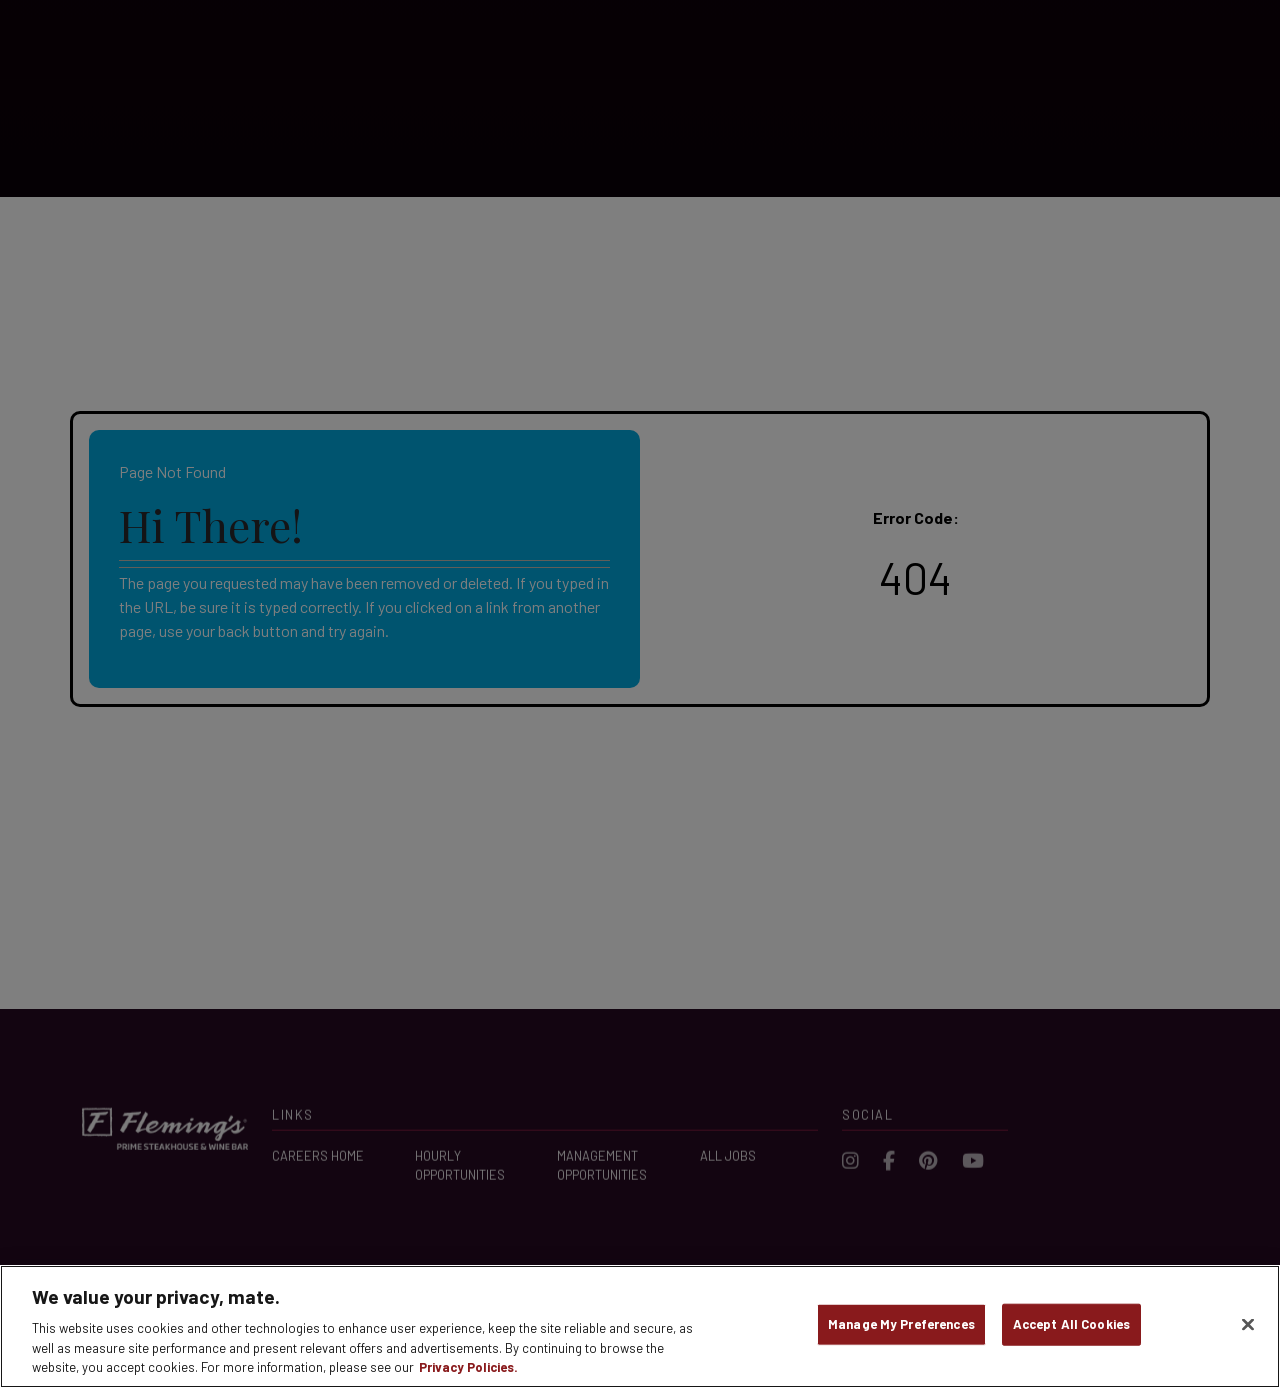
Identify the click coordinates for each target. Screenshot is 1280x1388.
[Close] (1248, 1325)
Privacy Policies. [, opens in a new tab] (468, 1367)
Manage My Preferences (901, 1324)
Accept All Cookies (1071, 1324)
